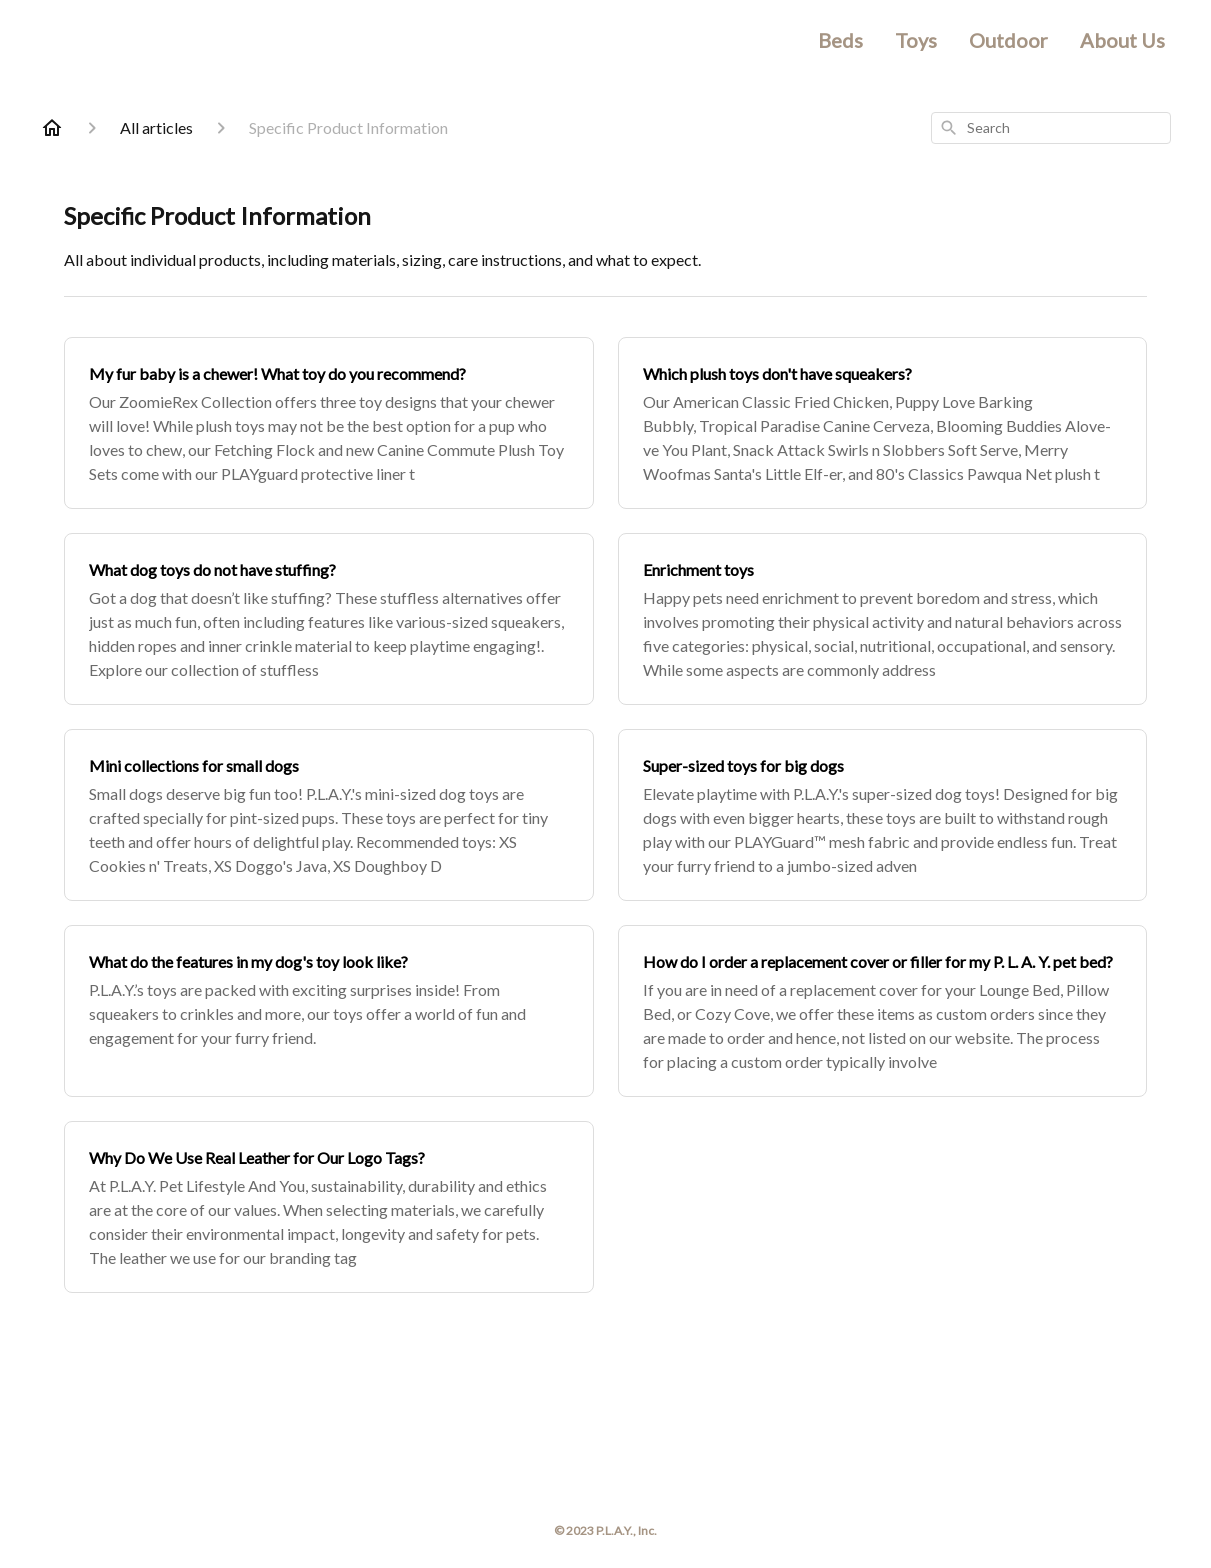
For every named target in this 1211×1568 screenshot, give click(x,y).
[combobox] (1051, 128)
